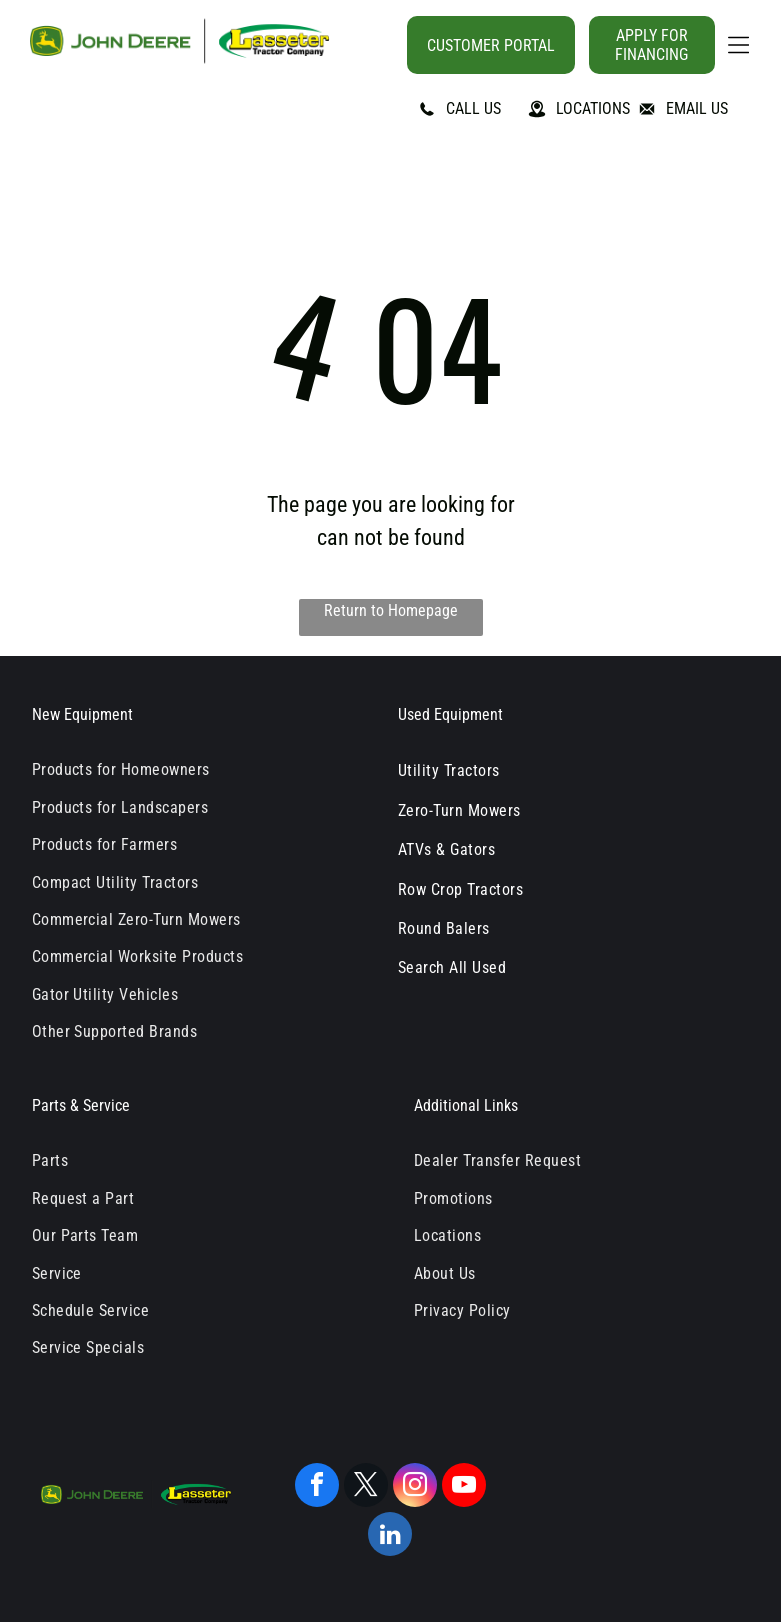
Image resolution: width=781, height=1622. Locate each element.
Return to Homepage (391, 610)
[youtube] (464, 1487)
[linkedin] (390, 1536)
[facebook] (317, 1487)
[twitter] (366, 1487)
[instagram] (415, 1487)
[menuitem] (199, 769)
